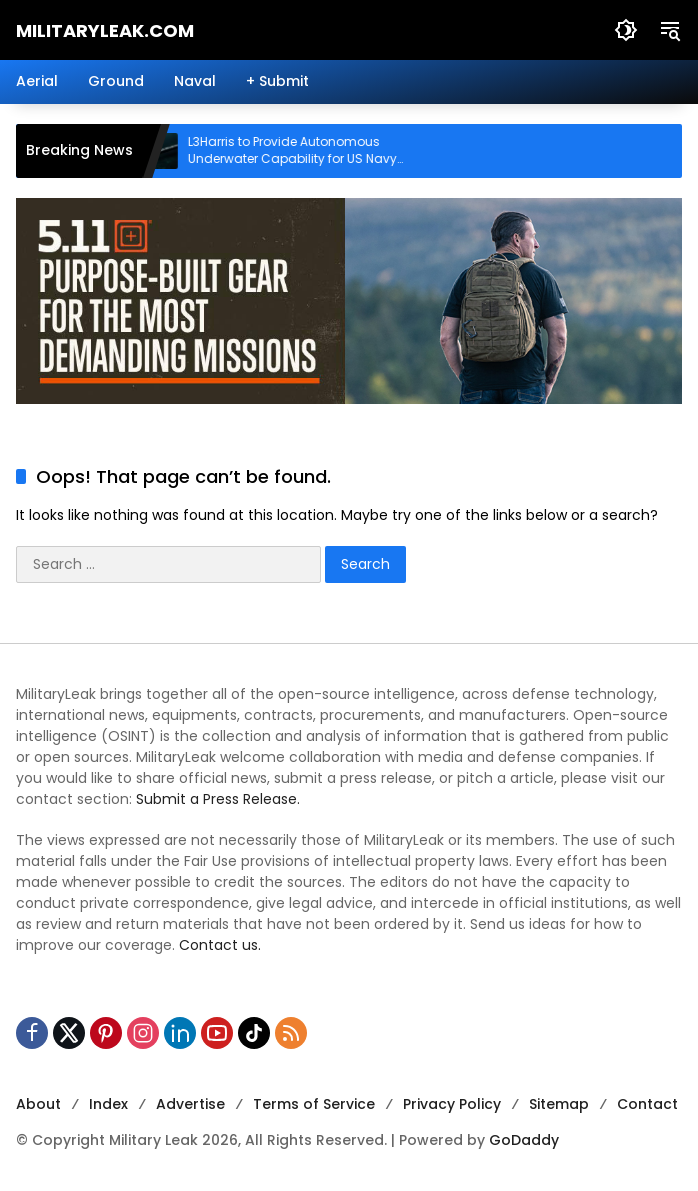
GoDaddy (524, 1140)
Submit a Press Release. (218, 799)
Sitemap (559, 1104)
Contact (647, 1104)
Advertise (190, 1104)
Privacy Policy (452, 1104)
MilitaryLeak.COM (105, 30)
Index (108, 1104)
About (38, 1104)
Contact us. (220, 945)
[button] (626, 30)
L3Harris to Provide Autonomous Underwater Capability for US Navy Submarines (304, 151)
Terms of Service (314, 1104)
